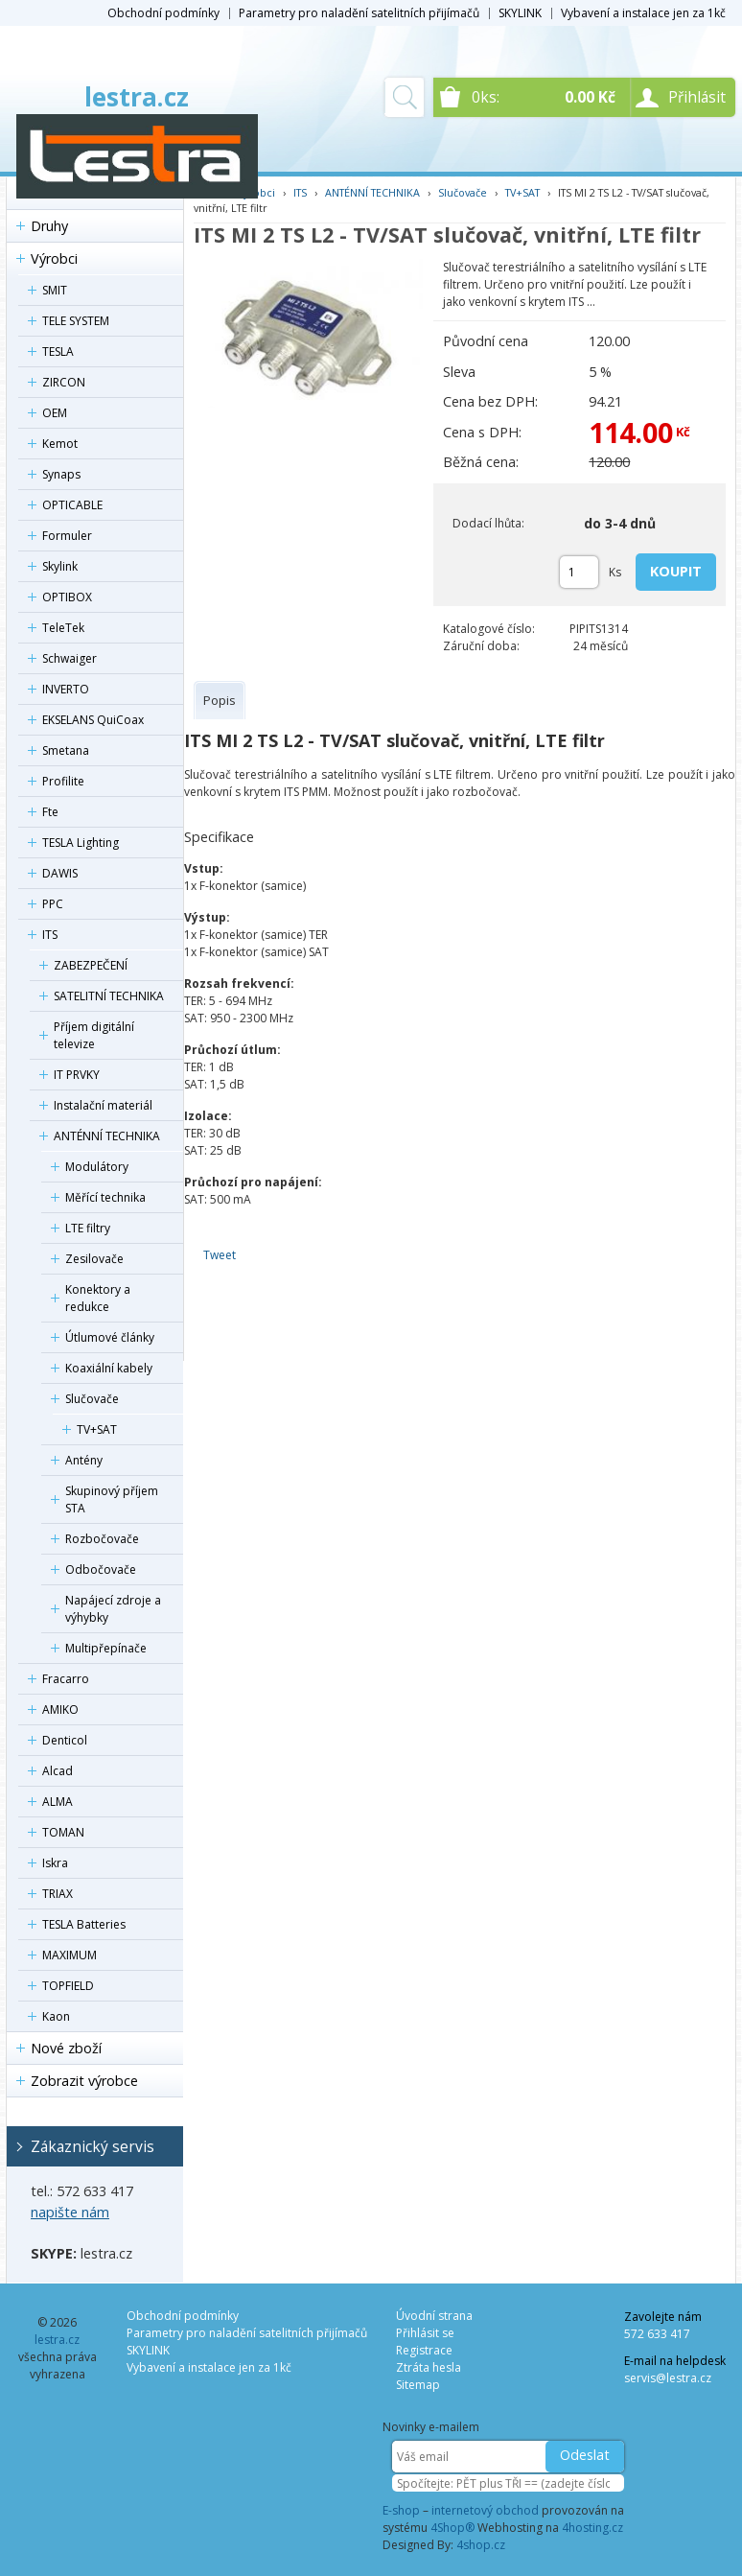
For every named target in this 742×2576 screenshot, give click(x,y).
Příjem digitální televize (94, 1035)
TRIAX (57, 1893)
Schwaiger (69, 658)
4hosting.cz (592, 2527)
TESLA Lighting (80, 842)
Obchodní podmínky (163, 13)
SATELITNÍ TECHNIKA (109, 996)
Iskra (55, 1863)
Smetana (65, 750)
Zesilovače (94, 1259)
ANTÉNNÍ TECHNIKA (107, 1136)
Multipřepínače (106, 1648)
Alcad (57, 1771)
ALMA (57, 1801)
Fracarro (65, 1679)
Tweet (219, 1255)
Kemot (60, 443)
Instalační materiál (103, 1105)
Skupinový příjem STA (111, 1499)
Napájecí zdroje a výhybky (113, 1609)
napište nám (70, 2212)
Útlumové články (109, 1337)
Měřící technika (105, 1197)
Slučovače (92, 1399)
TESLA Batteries (84, 1924)
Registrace (424, 2350)
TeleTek (63, 628)
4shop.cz (480, 2545)
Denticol (64, 1740)
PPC (52, 904)
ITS (50, 934)
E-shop (401, 2510)
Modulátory (96, 1167)
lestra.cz (136, 97)
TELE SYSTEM (75, 321)
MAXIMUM (69, 1955)
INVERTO (65, 689)
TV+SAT (97, 1429)
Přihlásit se (425, 2333)
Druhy (49, 226)
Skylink (60, 566)
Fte (50, 812)
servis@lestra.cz (667, 2378)
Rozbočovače (102, 1539)
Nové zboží (66, 2048)
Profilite (63, 781)
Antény (84, 1460)
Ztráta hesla (428, 2367)
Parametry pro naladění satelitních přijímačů (359, 13)
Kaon (56, 2016)
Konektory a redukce (97, 1298)
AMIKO (60, 1709)
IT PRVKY (77, 1074)
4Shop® (452, 2527)
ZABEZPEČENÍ (91, 965)
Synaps (61, 474)
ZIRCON (63, 382)
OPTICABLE (72, 505)
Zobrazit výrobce (84, 2081)
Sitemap (418, 2385)
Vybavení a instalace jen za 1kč (643, 13)
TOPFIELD (68, 1986)
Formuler (67, 535)
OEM (54, 413)
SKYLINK (520, 13)
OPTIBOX (67, 597)
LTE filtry (87, 1228)
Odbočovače (100, 1569)
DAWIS (60, 873)
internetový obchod (485, 2510)
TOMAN (63, 1832)
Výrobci (54, 258)
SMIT (54, 290)
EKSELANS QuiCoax (93, 720)
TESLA (58, 351)
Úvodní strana (434, 2315)
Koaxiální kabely (108, 1368)
